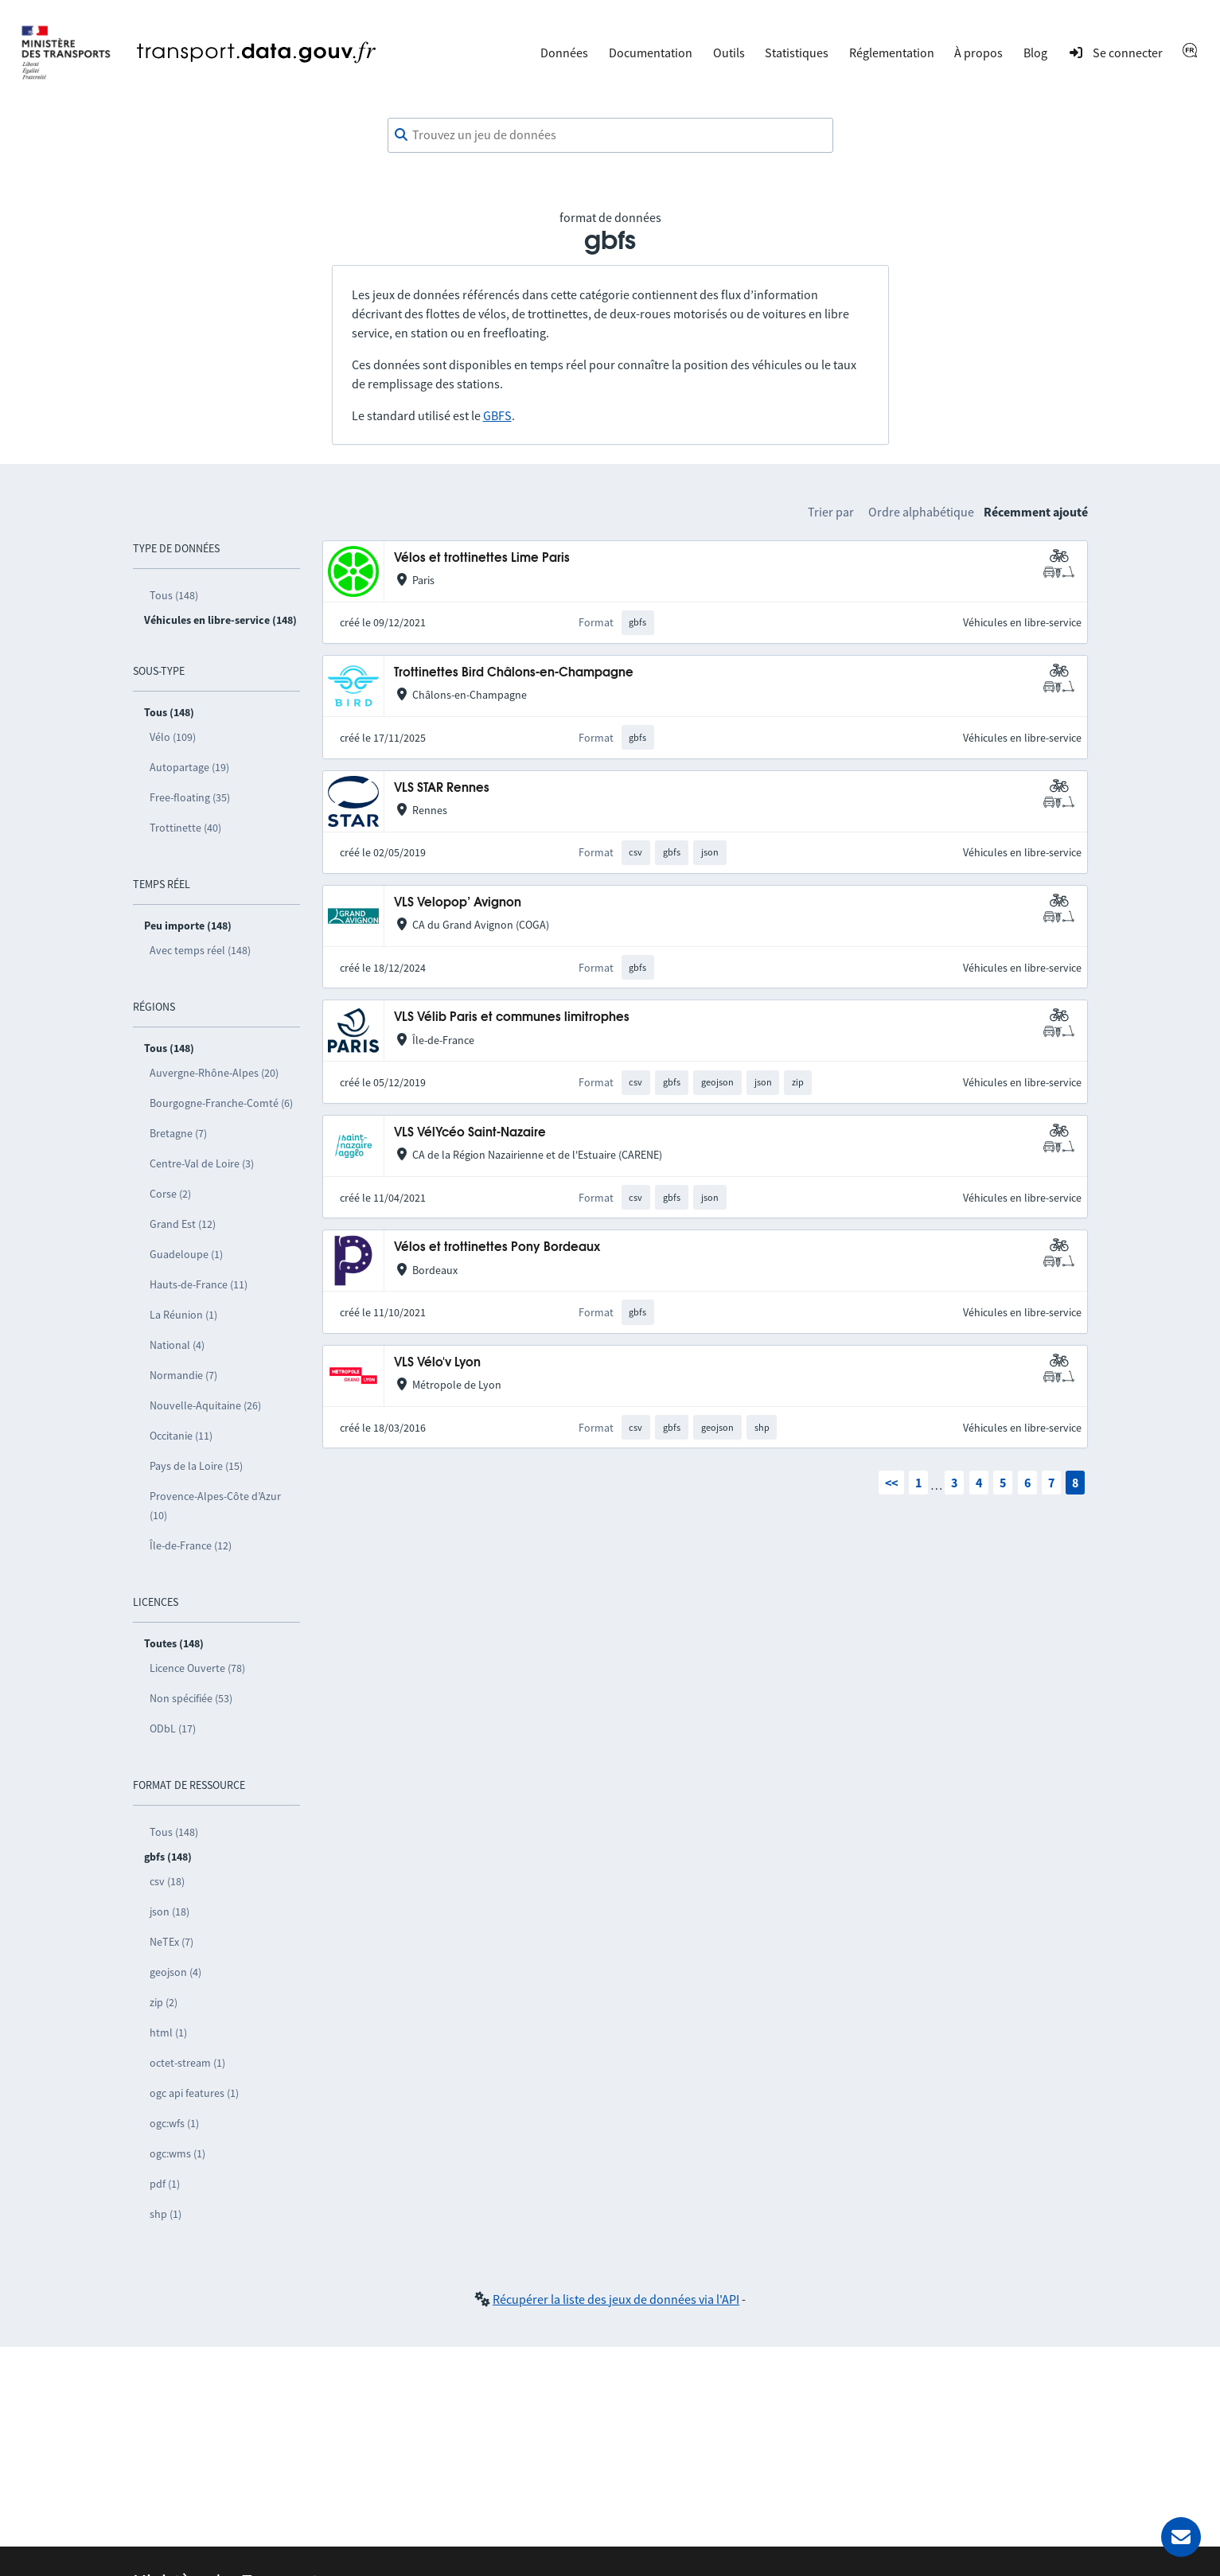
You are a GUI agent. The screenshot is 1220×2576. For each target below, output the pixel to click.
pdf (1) (165, 2184)
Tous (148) (174, 595)
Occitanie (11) (181, 1435)
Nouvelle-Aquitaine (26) (205, 1405)
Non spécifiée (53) (191, 1698)
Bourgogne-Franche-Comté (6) (221, 1103)
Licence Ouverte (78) (197, 1668)
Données (564, 52)
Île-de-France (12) (191, 1545)
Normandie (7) (183, 1375)
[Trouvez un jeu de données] (610, 135)
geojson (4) (175, 1972)
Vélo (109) (173, 737)
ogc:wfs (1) (174, 2123)
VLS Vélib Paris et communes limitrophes (511, 1017)
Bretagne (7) (178, 1133)
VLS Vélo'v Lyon (437, 1363)
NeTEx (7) (171, 1942)
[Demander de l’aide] (1181, 2537)
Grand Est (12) (183, 1224)
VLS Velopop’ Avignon (457, 903)
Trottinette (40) (185, 827)
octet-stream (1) (187, 2063)
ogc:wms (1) (177, 2153)
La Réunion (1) (183, 1314)
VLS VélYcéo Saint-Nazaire (470, 1133)
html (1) (168, 2032)
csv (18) (167, 1881)
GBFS (497, 415)
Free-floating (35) (190, 797)
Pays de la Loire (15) (196, 1466)
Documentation (650, 52)
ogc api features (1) (194, 2093)
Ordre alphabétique (921, 512)
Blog (1035, 52)
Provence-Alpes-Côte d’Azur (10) (215, 1505)
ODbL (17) (173, 1728)
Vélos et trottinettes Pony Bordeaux (497, 1247)
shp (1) (165, 2214)
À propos (978, 52)
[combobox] (610, 135)
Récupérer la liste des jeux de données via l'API (616, 2299)
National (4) (177, 1345)
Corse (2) (170, 1194)
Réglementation (891, 52)
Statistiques (796, 52)
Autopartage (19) (189, 767)
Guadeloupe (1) (186, 1254)
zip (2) (163, 2002)
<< (891, 1483)
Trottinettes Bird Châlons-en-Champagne (513, 673)
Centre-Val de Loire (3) (202, 1163)
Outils (729, 52)
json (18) (169, 1911)
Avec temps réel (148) (200, 950)
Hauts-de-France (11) (199, 1284)
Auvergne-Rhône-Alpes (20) (214, 1073)
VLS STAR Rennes (441, 788)
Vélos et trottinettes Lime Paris (482, 558)
